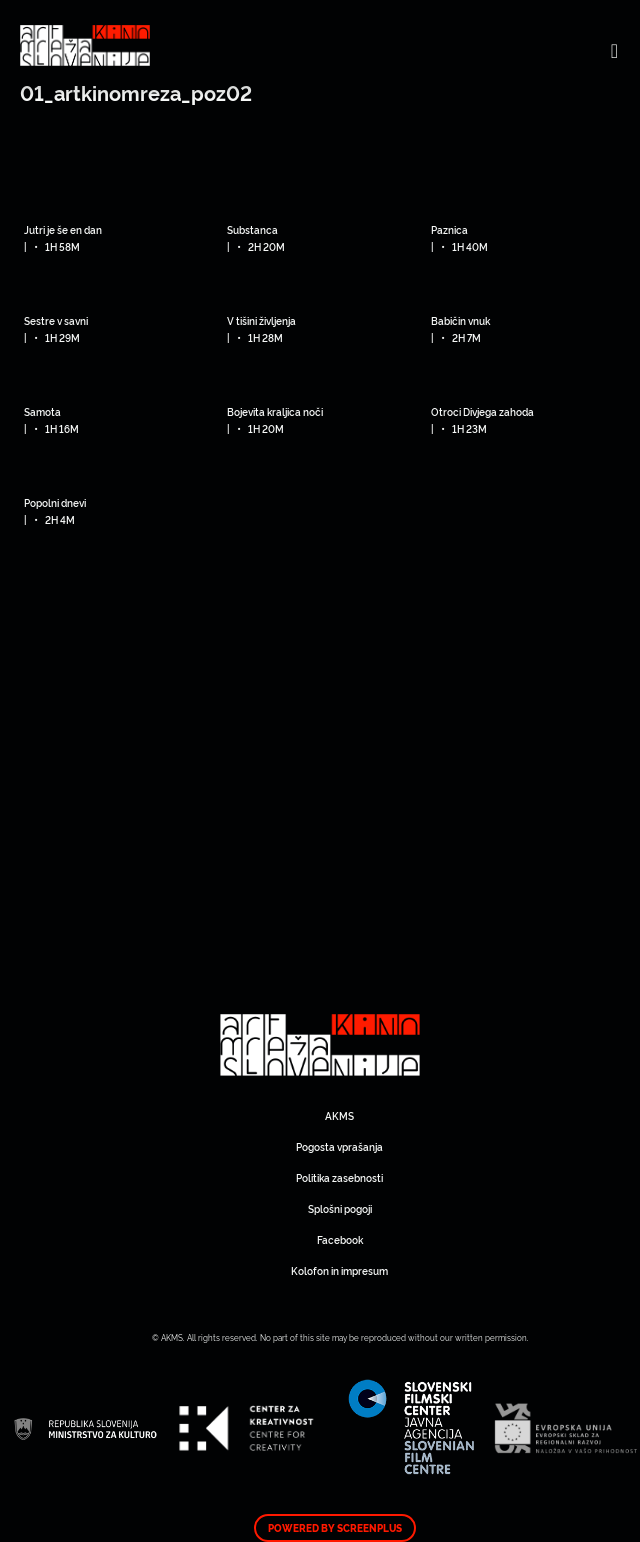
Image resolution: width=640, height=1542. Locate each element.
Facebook (340, 1239)
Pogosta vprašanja (339, 1146)
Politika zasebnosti (339, 1177)
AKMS (339, 1115)
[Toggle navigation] (614, 50)
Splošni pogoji (340, 1208)
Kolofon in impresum (339, 1270)
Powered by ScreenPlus (335, 1528)
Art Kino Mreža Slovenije (320, 1045)
